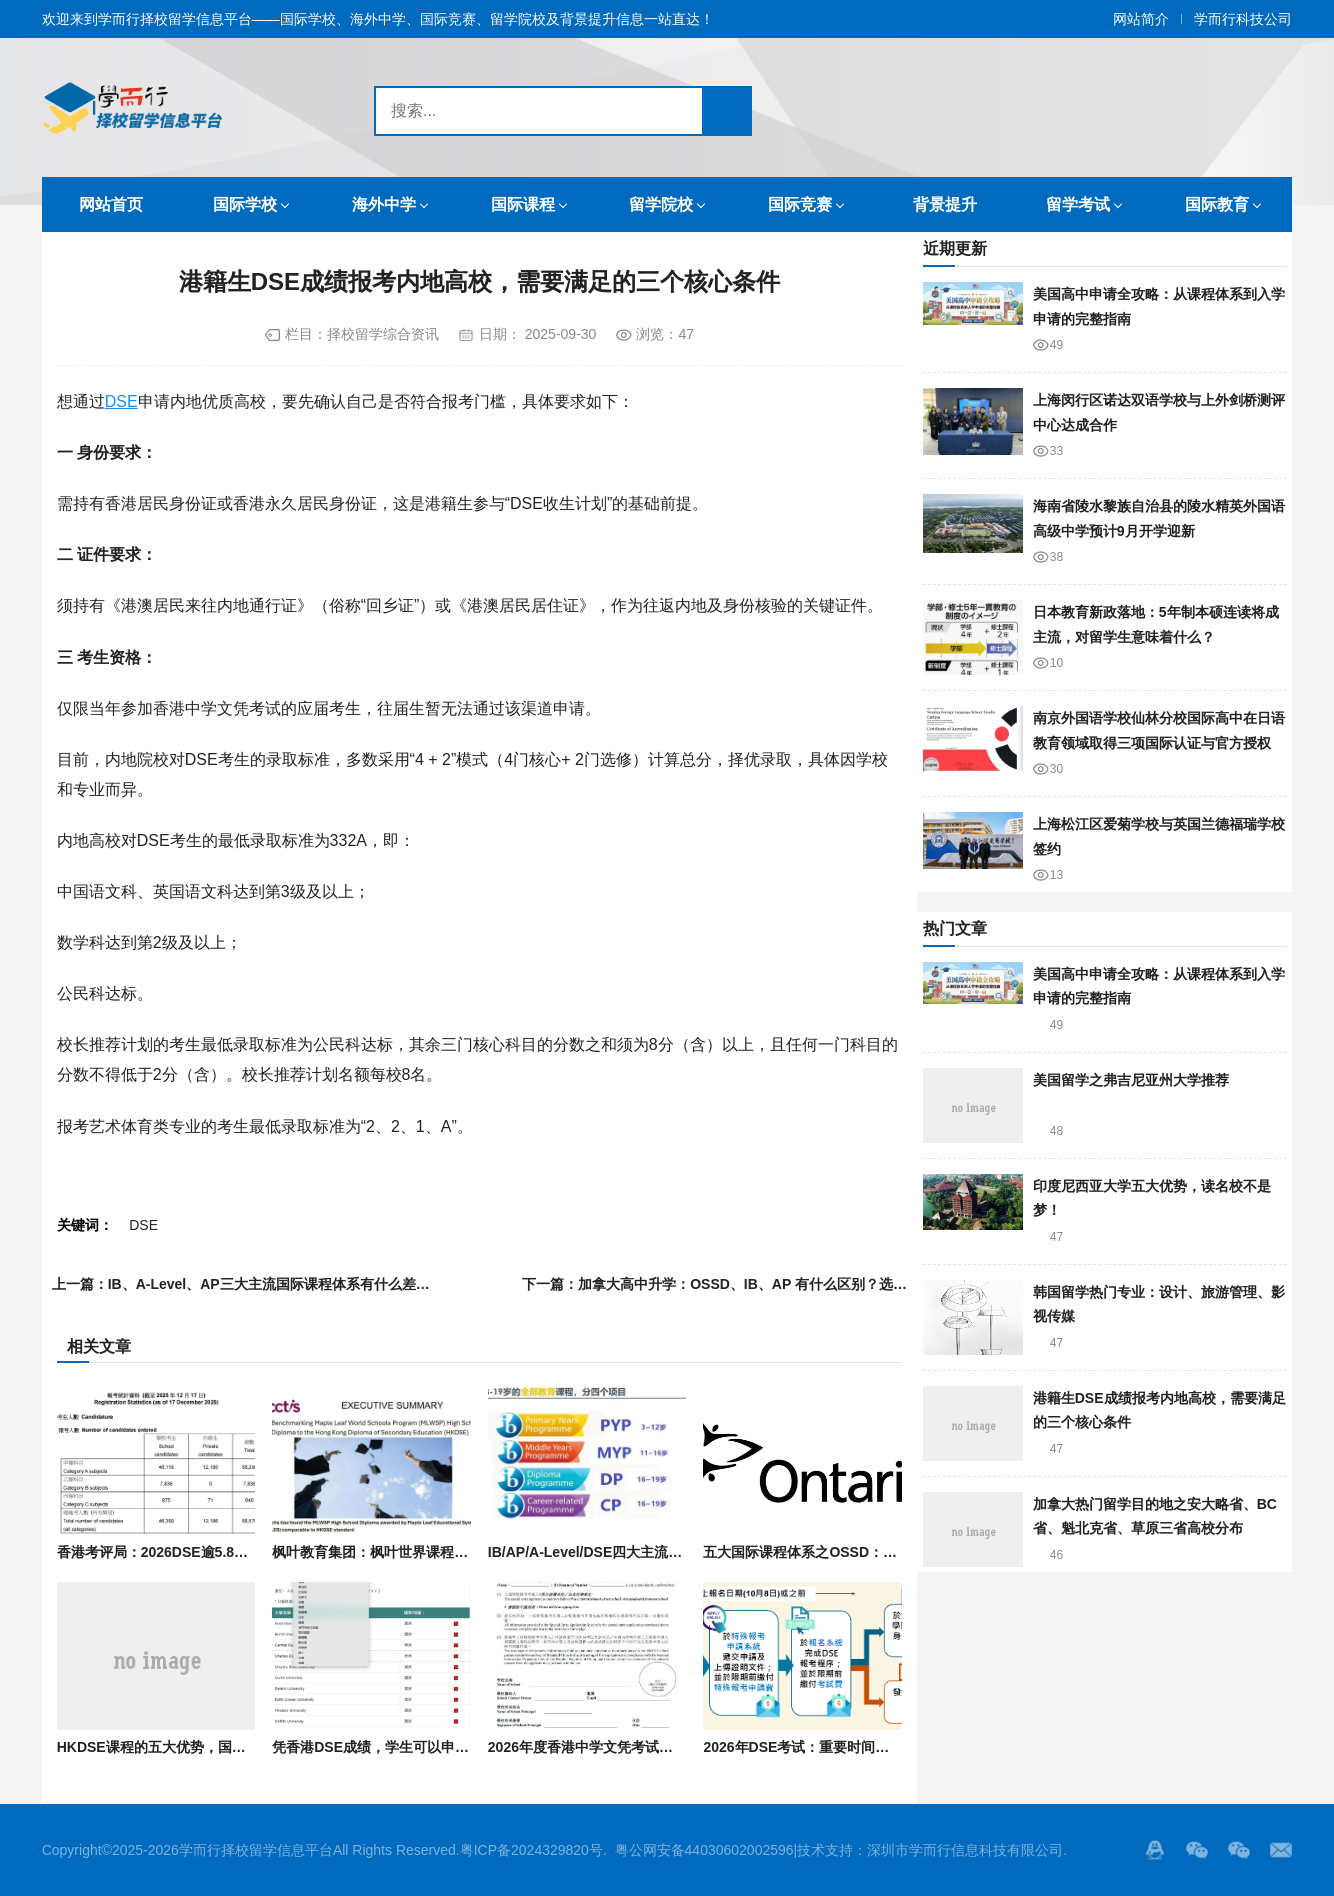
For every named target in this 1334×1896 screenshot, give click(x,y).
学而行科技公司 (1243, 19)
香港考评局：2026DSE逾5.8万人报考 (173, 1552)
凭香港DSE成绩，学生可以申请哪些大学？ (405, 1747)
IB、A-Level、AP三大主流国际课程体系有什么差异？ (276, 1284)
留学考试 (1078, 204)
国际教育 (1217, 204)
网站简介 (1141, 19)
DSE (121, 401)
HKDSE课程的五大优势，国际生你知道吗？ (193, 1747)
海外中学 (384, 204)
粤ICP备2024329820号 (531, 1850)
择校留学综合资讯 (383, 334)
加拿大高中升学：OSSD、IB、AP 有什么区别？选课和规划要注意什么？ (805, 1284)
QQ (1155, 1850)
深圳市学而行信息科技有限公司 (965, 1850)
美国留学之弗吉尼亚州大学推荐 (1131, 1080)
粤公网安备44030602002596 (704, 1850)
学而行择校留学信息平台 (256, 1850)
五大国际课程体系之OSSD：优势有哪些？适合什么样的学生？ (898, 1552)
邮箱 (1281, 1850)
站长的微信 (1239, 1850)
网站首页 (111, 204)
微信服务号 (1197, 1850)
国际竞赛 (800, 204)
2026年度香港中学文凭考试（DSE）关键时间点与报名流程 (672, 1747)
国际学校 (245, 204)
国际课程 (523, 204)
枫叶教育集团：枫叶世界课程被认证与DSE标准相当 (433, 1552)
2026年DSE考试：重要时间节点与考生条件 (838, 1747)
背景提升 (945, 204)
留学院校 (661, 204)
